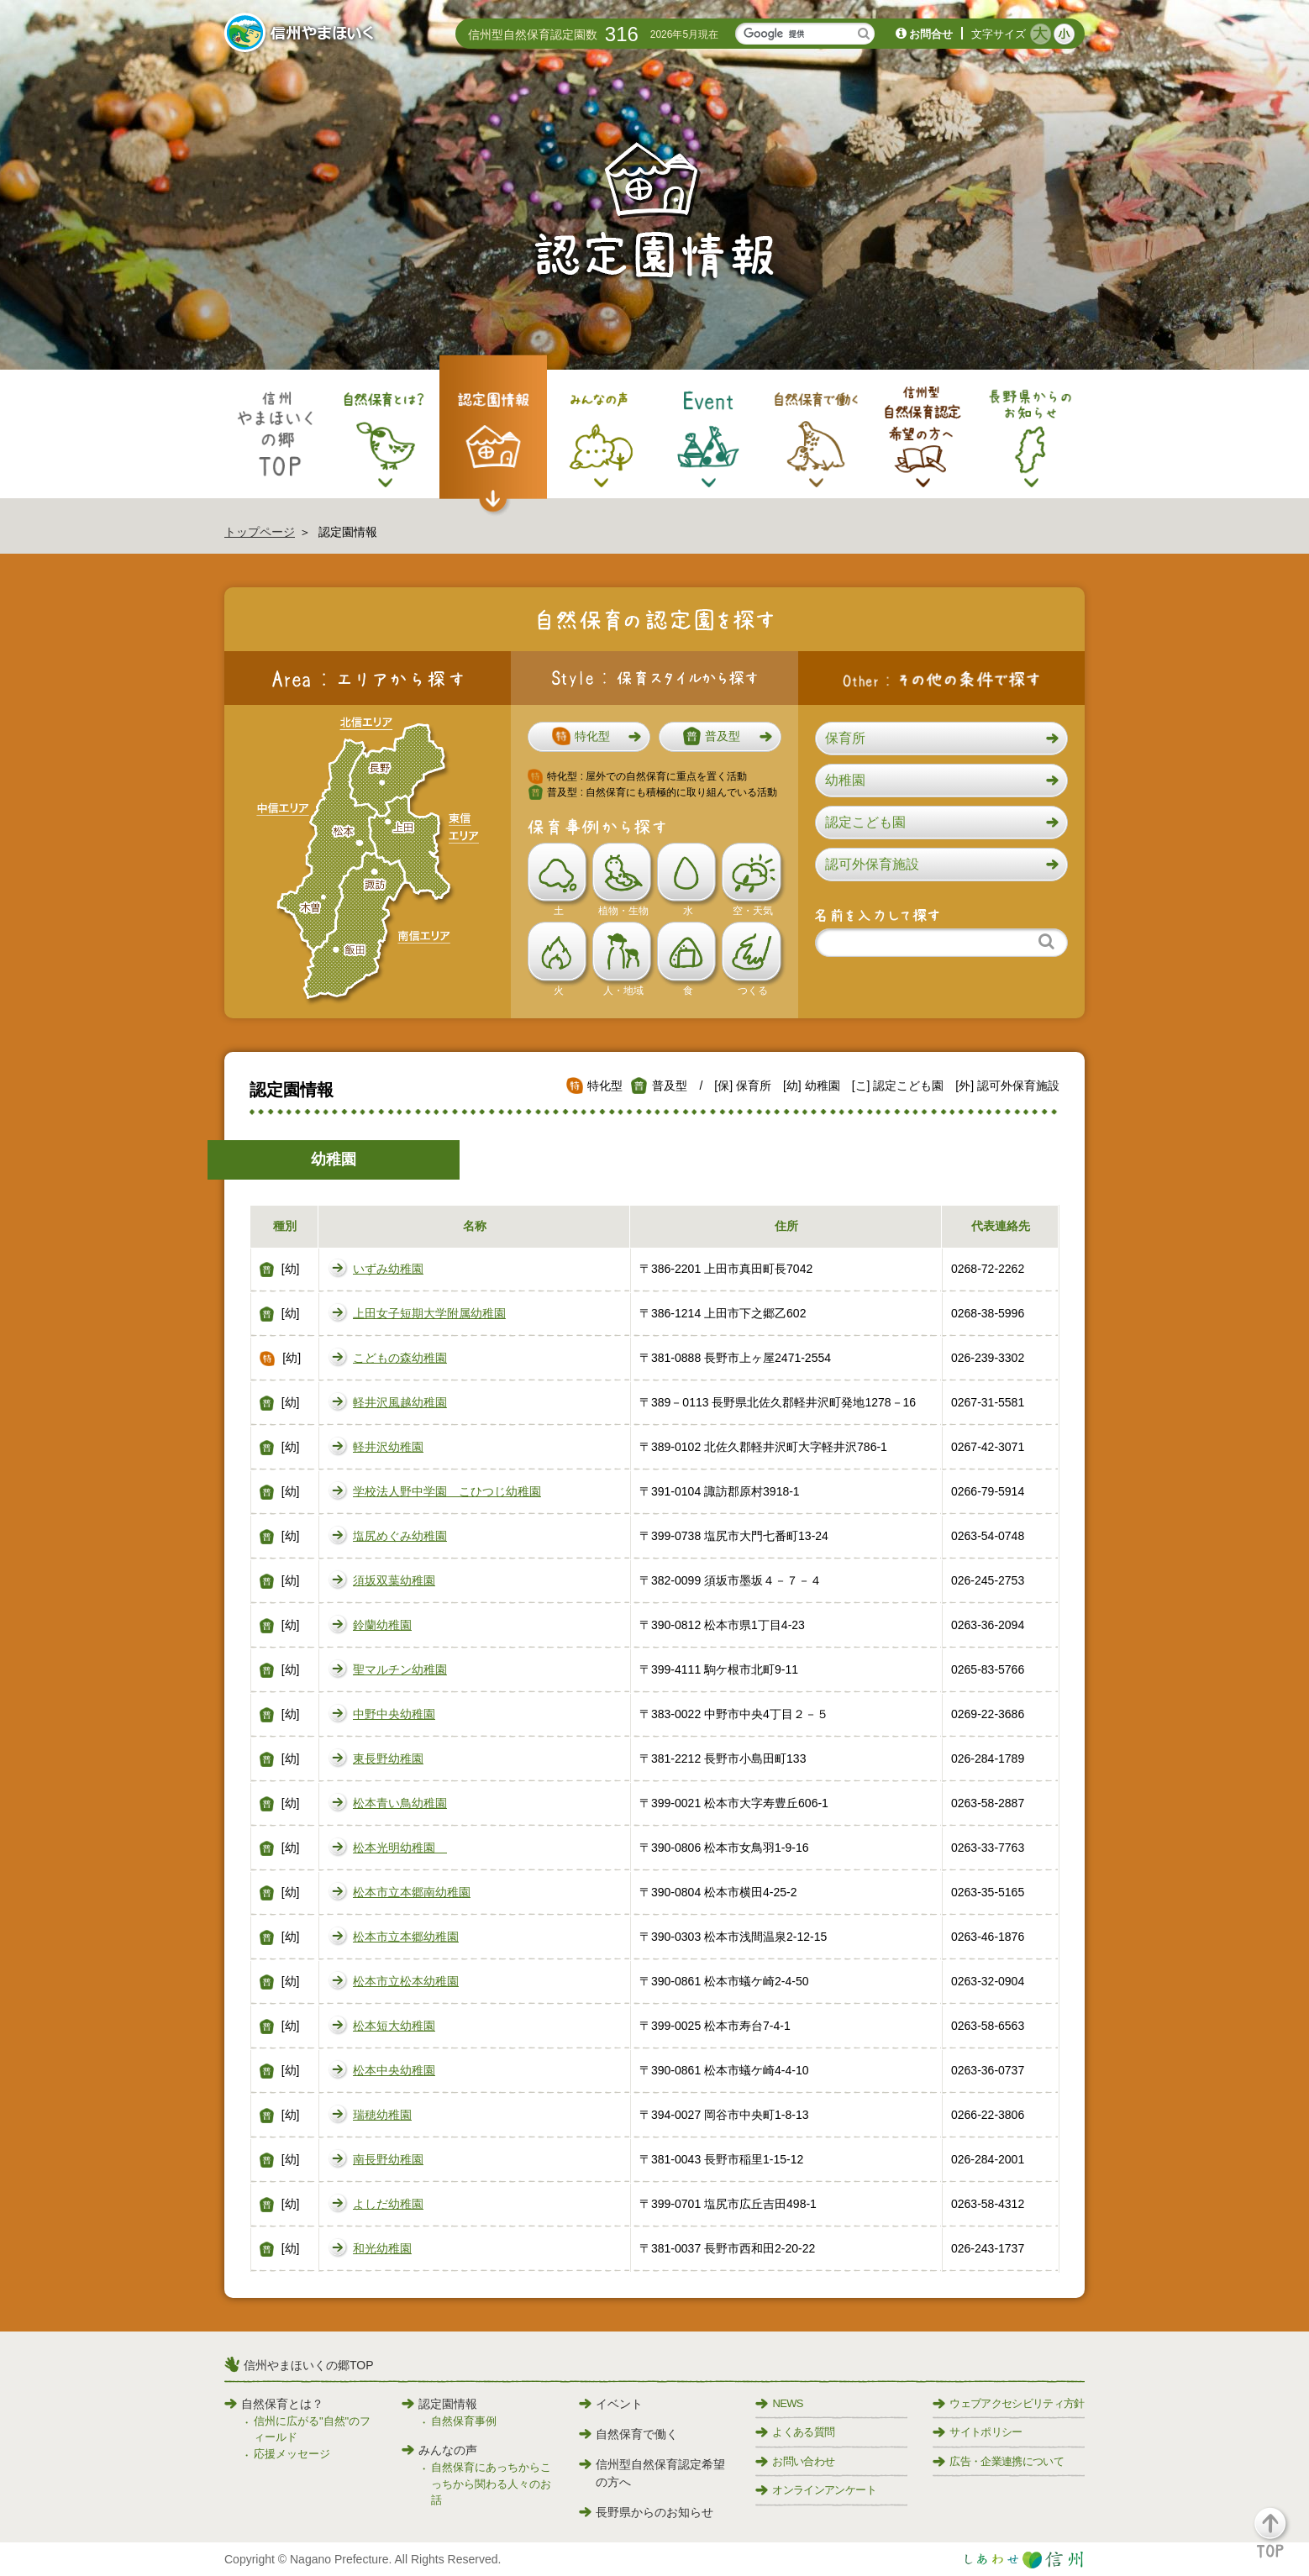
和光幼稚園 (382, 2248)
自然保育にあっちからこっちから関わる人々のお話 (491, 2483)
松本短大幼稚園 (394, 2025)
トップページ (259, 532)
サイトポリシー (977, 2432)
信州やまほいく (302, 34)
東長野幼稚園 (388, 1758)
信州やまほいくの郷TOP (309, 2365)
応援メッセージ (292, 2453)
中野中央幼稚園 (394, 1714)
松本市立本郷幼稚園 (406, 1936)
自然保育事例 (464, 2421)
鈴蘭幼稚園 (382, 1625)
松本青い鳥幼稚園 (400, 1803)
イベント (611, 2403)
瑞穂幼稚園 (382, 2114)
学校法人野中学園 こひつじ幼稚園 (447, 1491)
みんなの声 (439, 2450)
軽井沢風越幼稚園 (400, 1402)
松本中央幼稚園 (394, 2070)
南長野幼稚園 (388, 2159)
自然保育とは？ (273, 2403)
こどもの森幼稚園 (400, 1357)
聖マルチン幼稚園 (400, 1669)
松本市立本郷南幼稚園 (412, 1892)
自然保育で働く (628, 2434)
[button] (589, 737)
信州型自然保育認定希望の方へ (652, 2473)
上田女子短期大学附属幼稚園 (429, 1313)
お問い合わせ (794, 2461)
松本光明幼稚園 (400, 1847)
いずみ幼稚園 (388, 1268)
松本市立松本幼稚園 (406, 1981)
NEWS (778, 2403)
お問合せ (931, 34)
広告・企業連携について (998, 2461)
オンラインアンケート (815, 2490)
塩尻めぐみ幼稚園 (400, 1536)
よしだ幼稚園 (388, 2204)
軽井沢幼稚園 (388, 1447)
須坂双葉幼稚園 (394, 1580)
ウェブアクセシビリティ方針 (1009, 2403)
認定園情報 (439, 2403)
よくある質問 (794, 2432)
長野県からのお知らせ (646, 2512)
